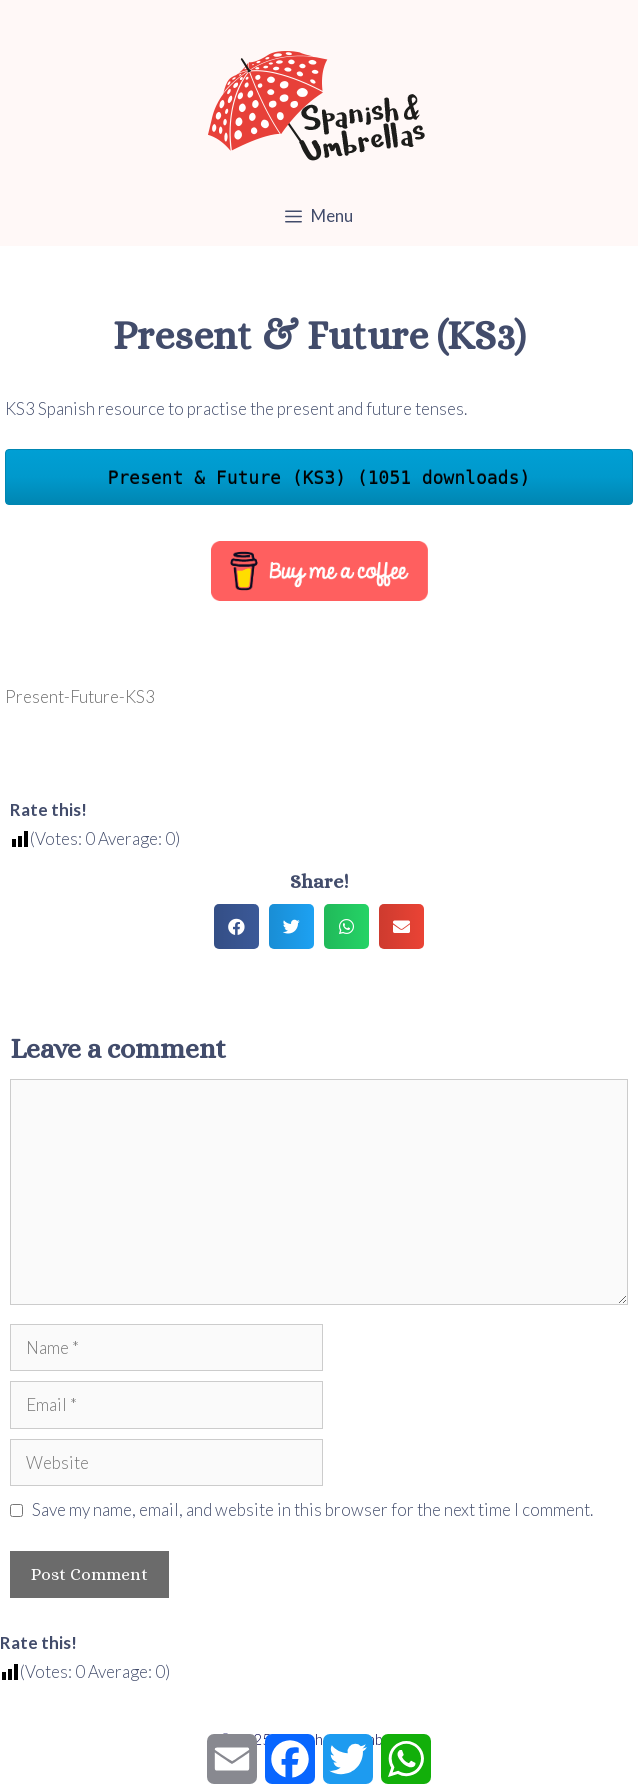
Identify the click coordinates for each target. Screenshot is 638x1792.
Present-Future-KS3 (80, 696)
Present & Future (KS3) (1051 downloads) (319, 477)
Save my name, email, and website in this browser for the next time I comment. (312, 1509)
